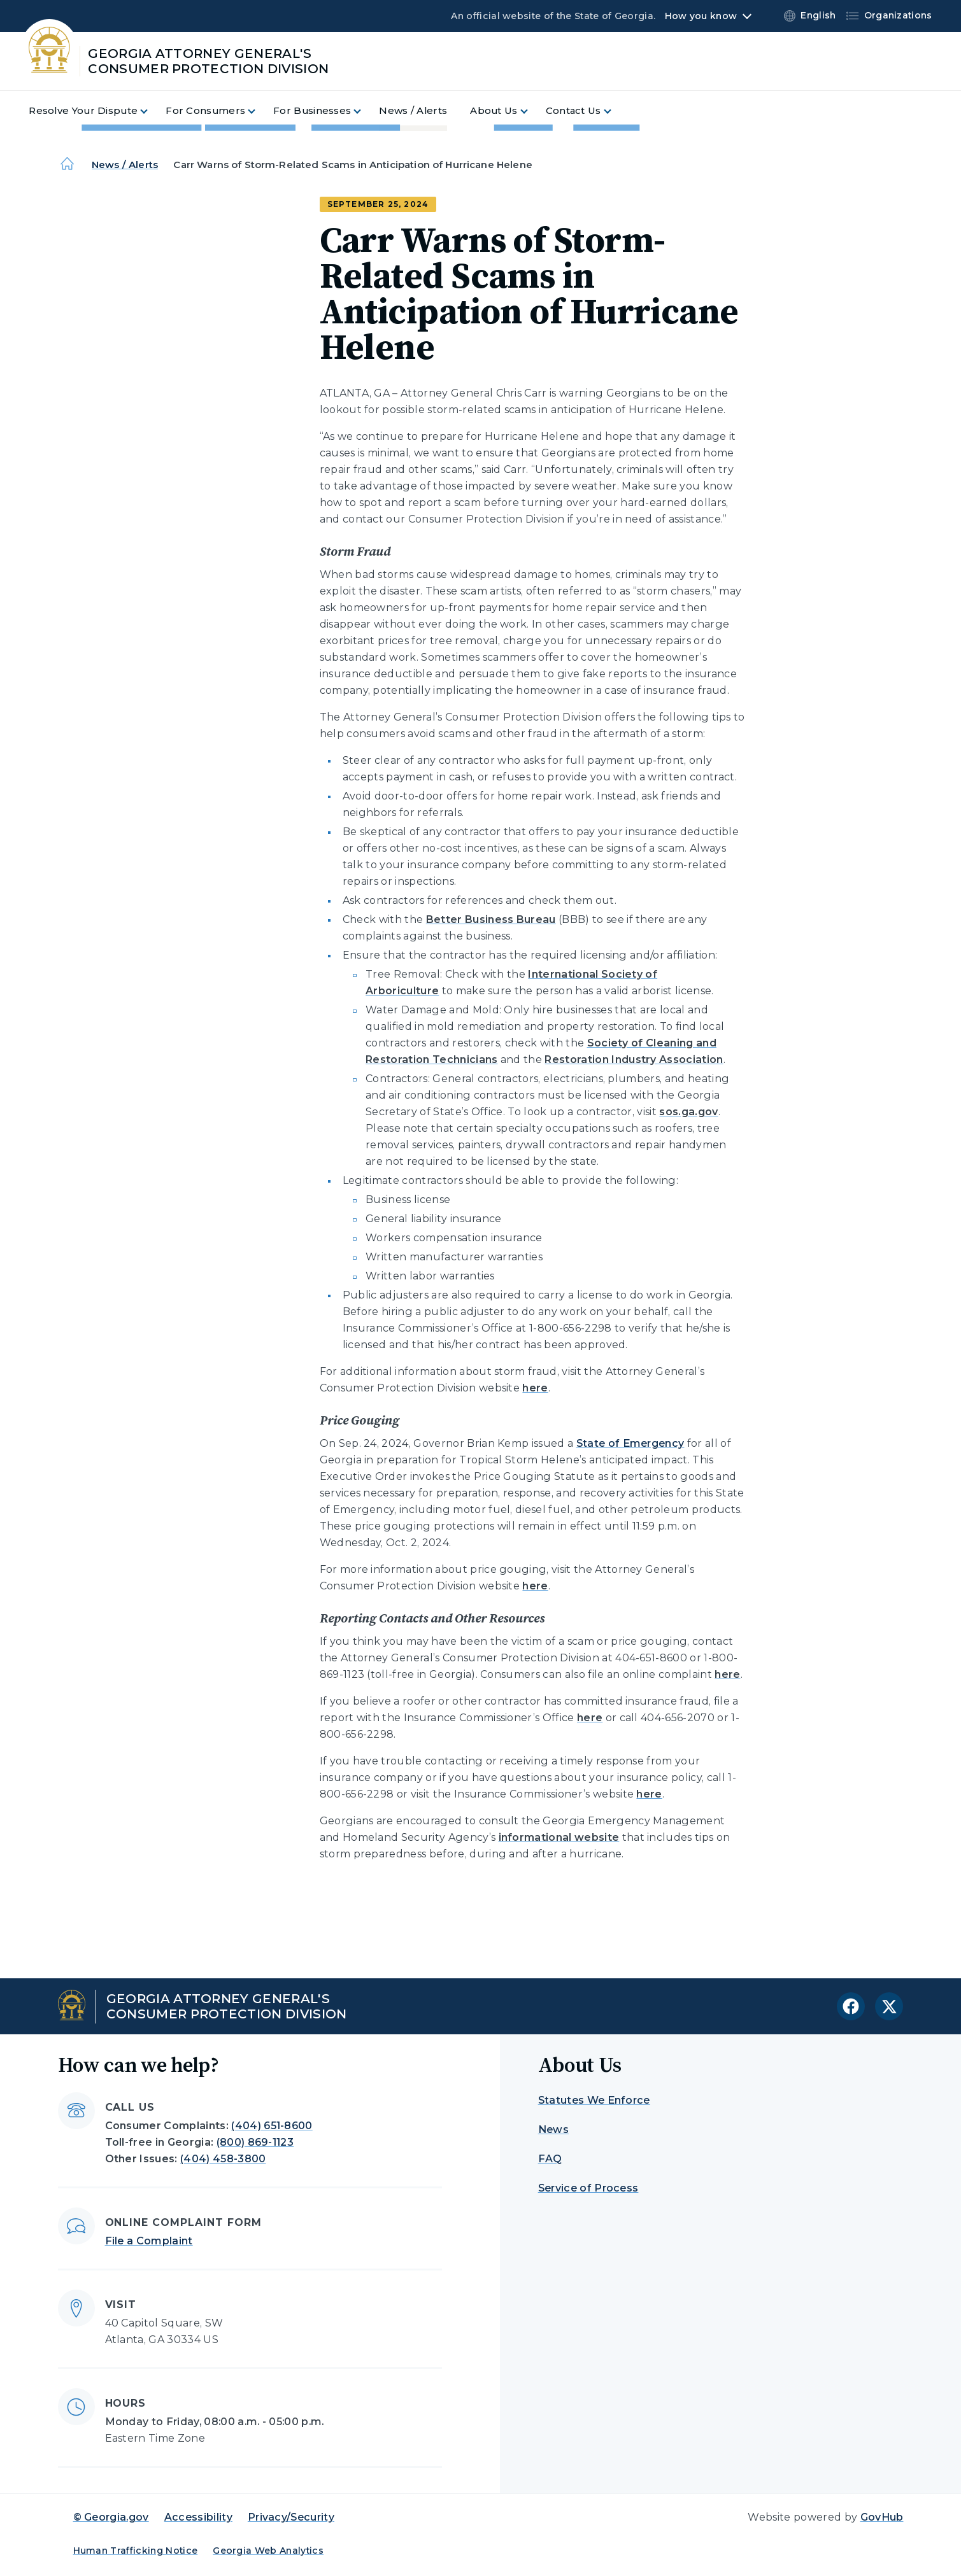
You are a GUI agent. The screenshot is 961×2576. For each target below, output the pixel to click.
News (553, 2129)
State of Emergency (630, 1443)
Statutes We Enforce (594, 2100)
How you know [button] (701, 16)
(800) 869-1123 (255, 2142)
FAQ (550, 2159)
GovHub (882, 2517)
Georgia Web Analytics (268, 2550)
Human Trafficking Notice (135, 2550)
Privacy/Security (291, 2517)
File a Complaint (149, 2241)
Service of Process (588, 2188)
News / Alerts (125, 164)
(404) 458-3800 (223, 2159)
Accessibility (198, 2517)
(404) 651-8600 (271, 2126)
